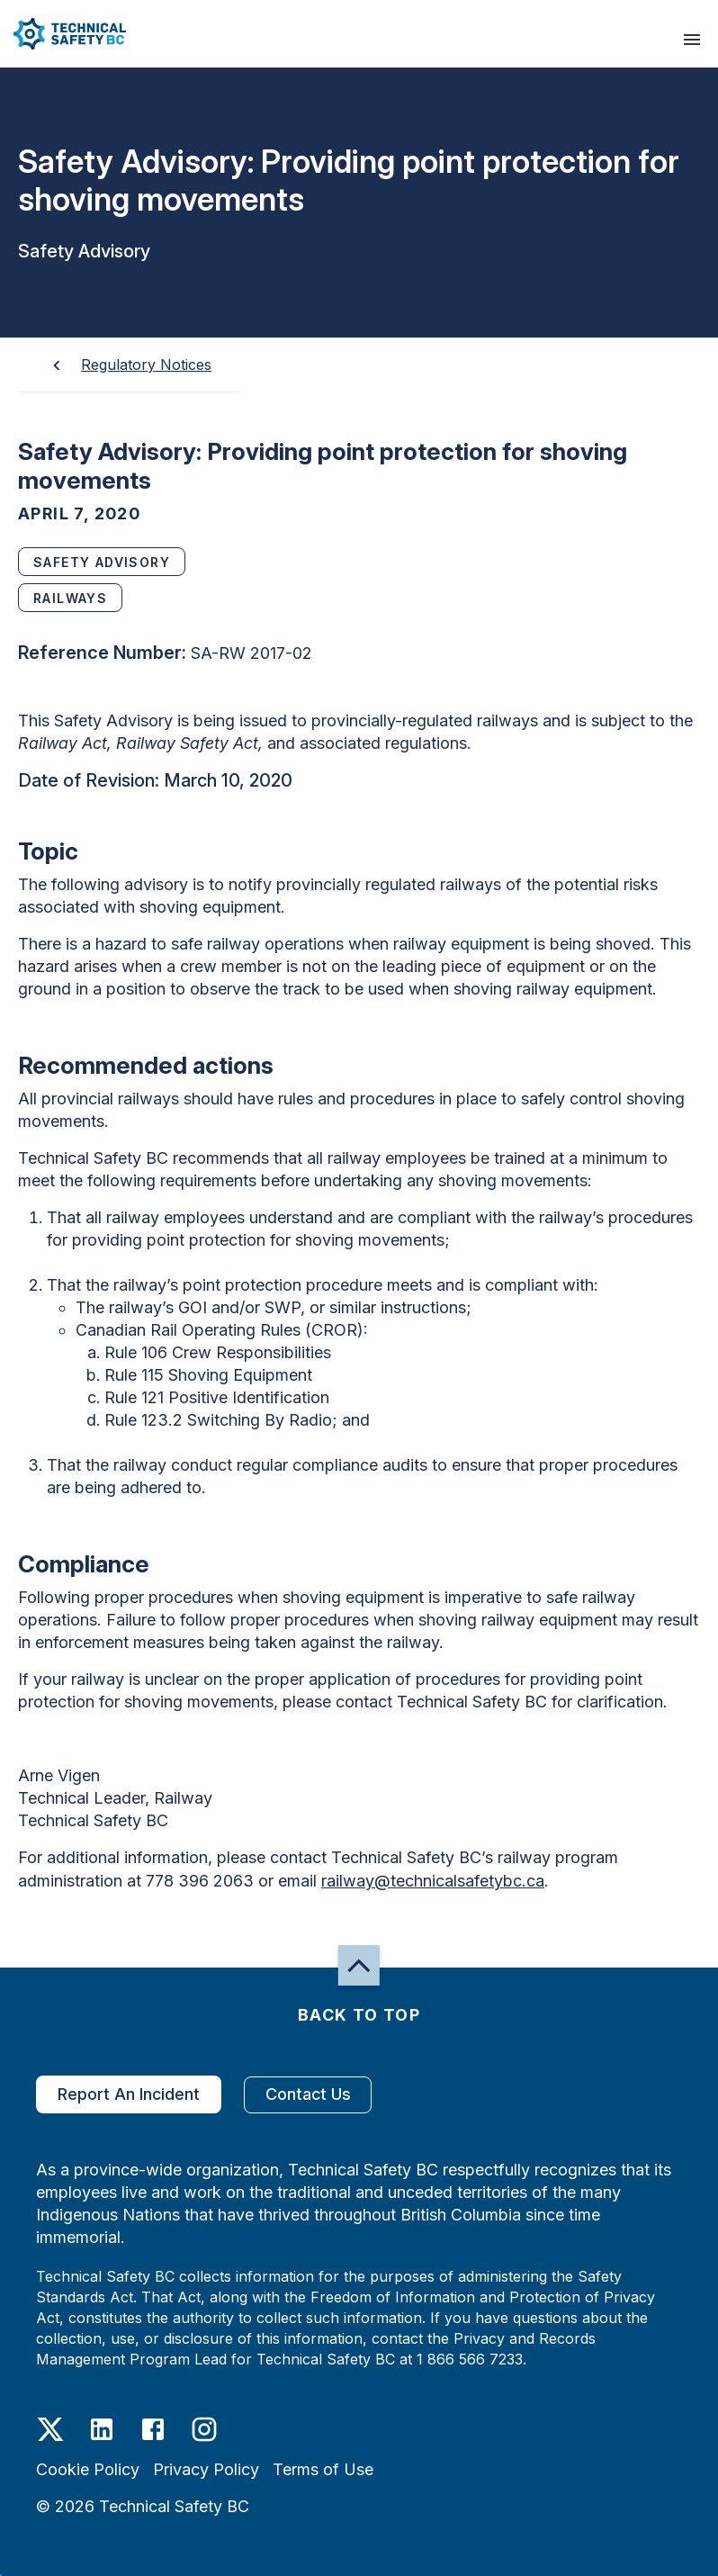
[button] (63, 34)
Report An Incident (128, 2094)
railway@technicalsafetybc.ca (432, 1880)
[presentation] (692, 40)
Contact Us (308, 2094)
